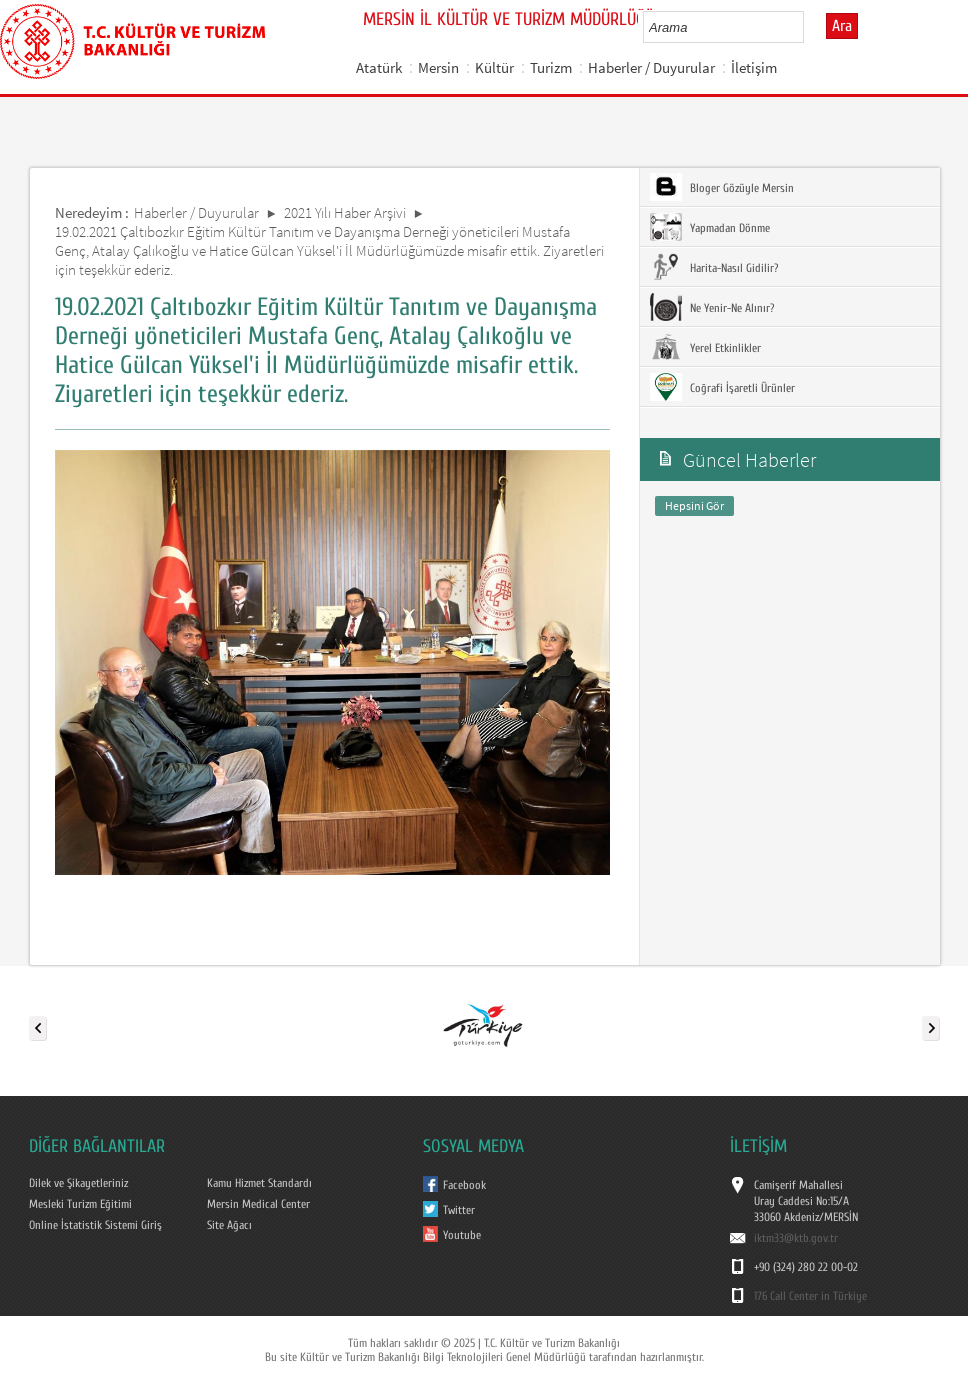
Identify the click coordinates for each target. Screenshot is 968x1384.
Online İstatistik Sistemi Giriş (95, 1225)
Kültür (494, 67)
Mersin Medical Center (258, 1204)
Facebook (464, 1185)
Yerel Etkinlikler (705, 347)
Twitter (459, 1210)
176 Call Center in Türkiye (810, 1296)
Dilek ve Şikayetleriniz (78, 1183)
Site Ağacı (229, 1225)
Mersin (438, 67)
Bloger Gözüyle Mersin (722, 187)
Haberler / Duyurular (651, 67)
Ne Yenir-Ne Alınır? (712, 307)
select (809, 27)
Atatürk (379, 67)
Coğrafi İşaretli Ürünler (722, 387)
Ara (842, 26)
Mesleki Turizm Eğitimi (80, 1204)
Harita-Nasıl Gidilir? (714, 267)
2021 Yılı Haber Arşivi (345, 212)
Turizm (551, 67)
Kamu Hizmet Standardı (259, 1183)
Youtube (462, 1235)
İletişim (754, 67)
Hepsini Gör (694, 505)
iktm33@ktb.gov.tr (796, 1238)
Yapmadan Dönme (710, 227)
